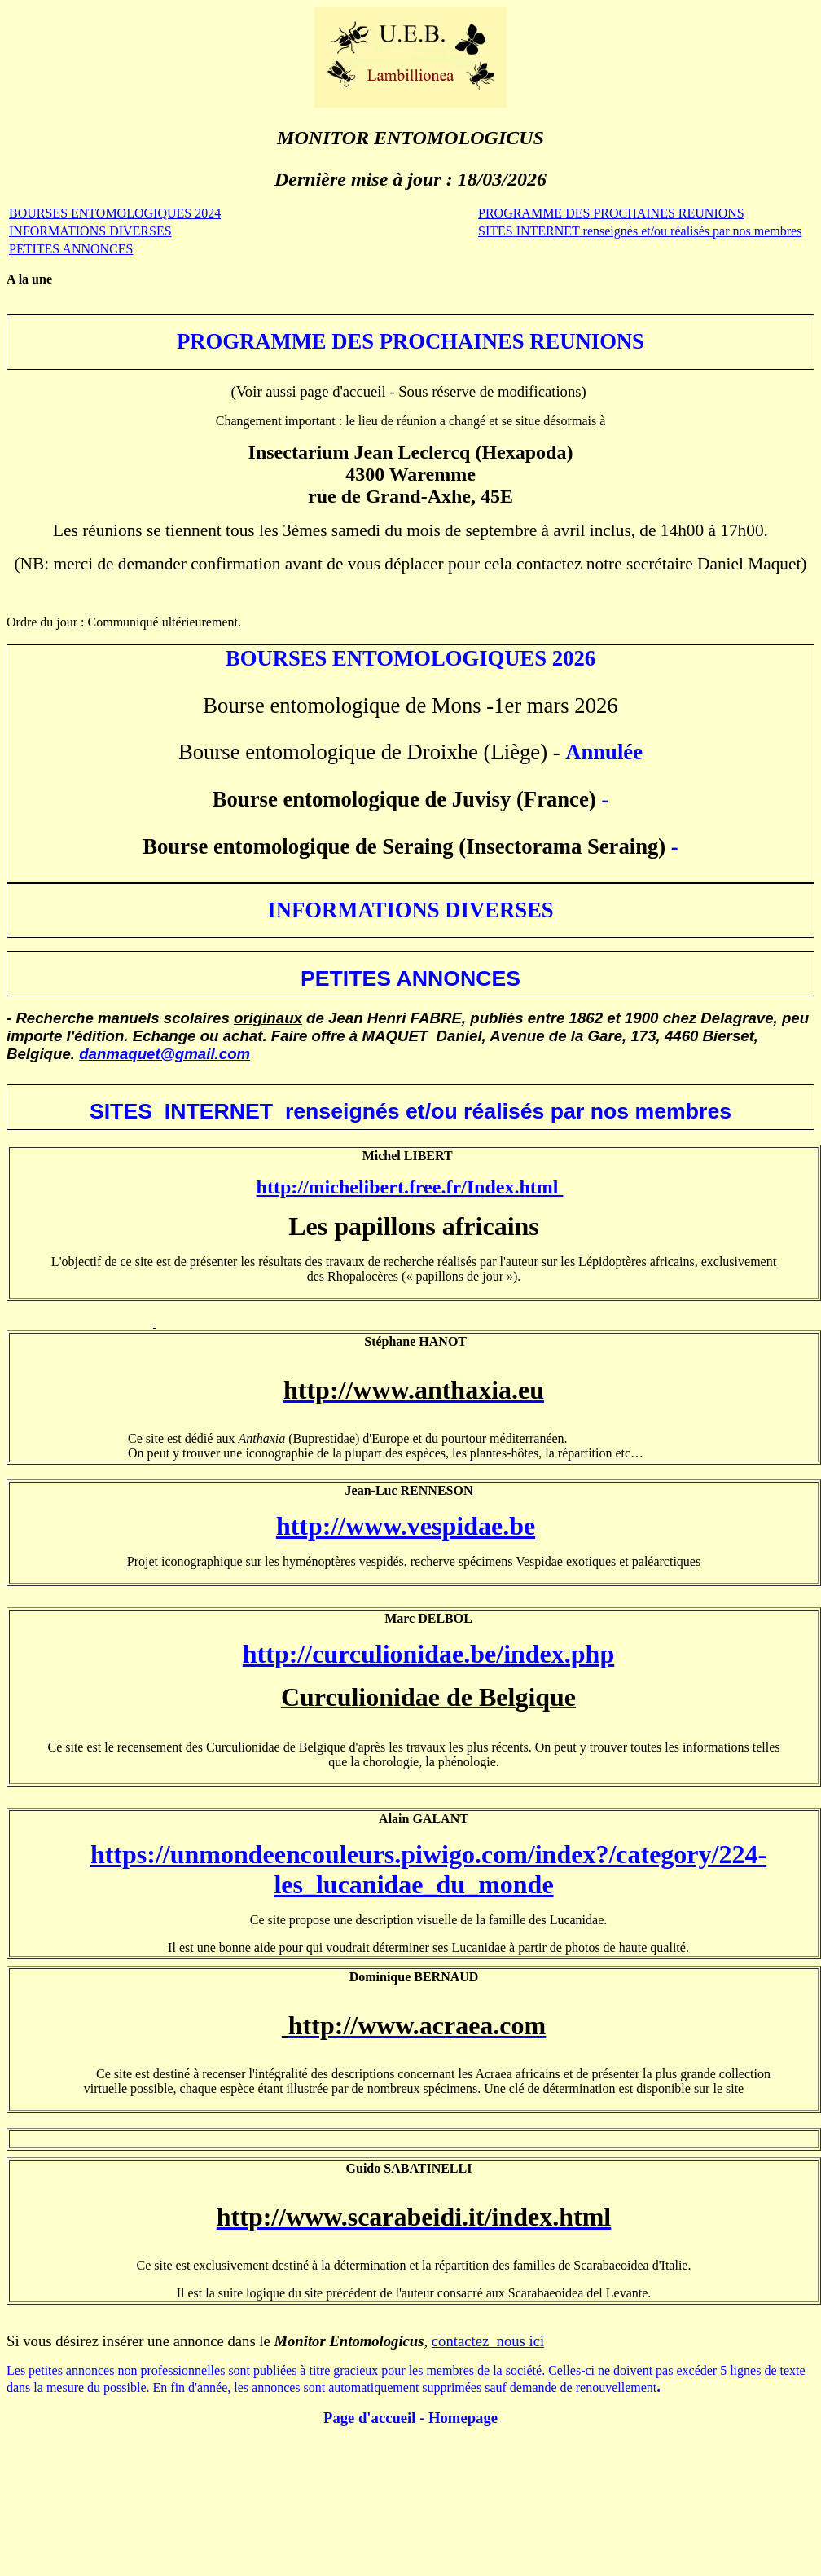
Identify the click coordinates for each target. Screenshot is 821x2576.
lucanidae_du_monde (435, 1884)
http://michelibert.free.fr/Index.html (410, 1187)
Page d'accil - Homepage (410, 2417)
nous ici (518, 2341)
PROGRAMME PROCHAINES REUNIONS (611, 213)
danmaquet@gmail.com (164, 1053)
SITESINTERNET (639, 231)
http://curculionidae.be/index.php (428, 1653)
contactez (462, 2341)
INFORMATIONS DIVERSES (90, 231)
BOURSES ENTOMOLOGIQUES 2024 (115, 213)
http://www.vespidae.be (405, 1526)
